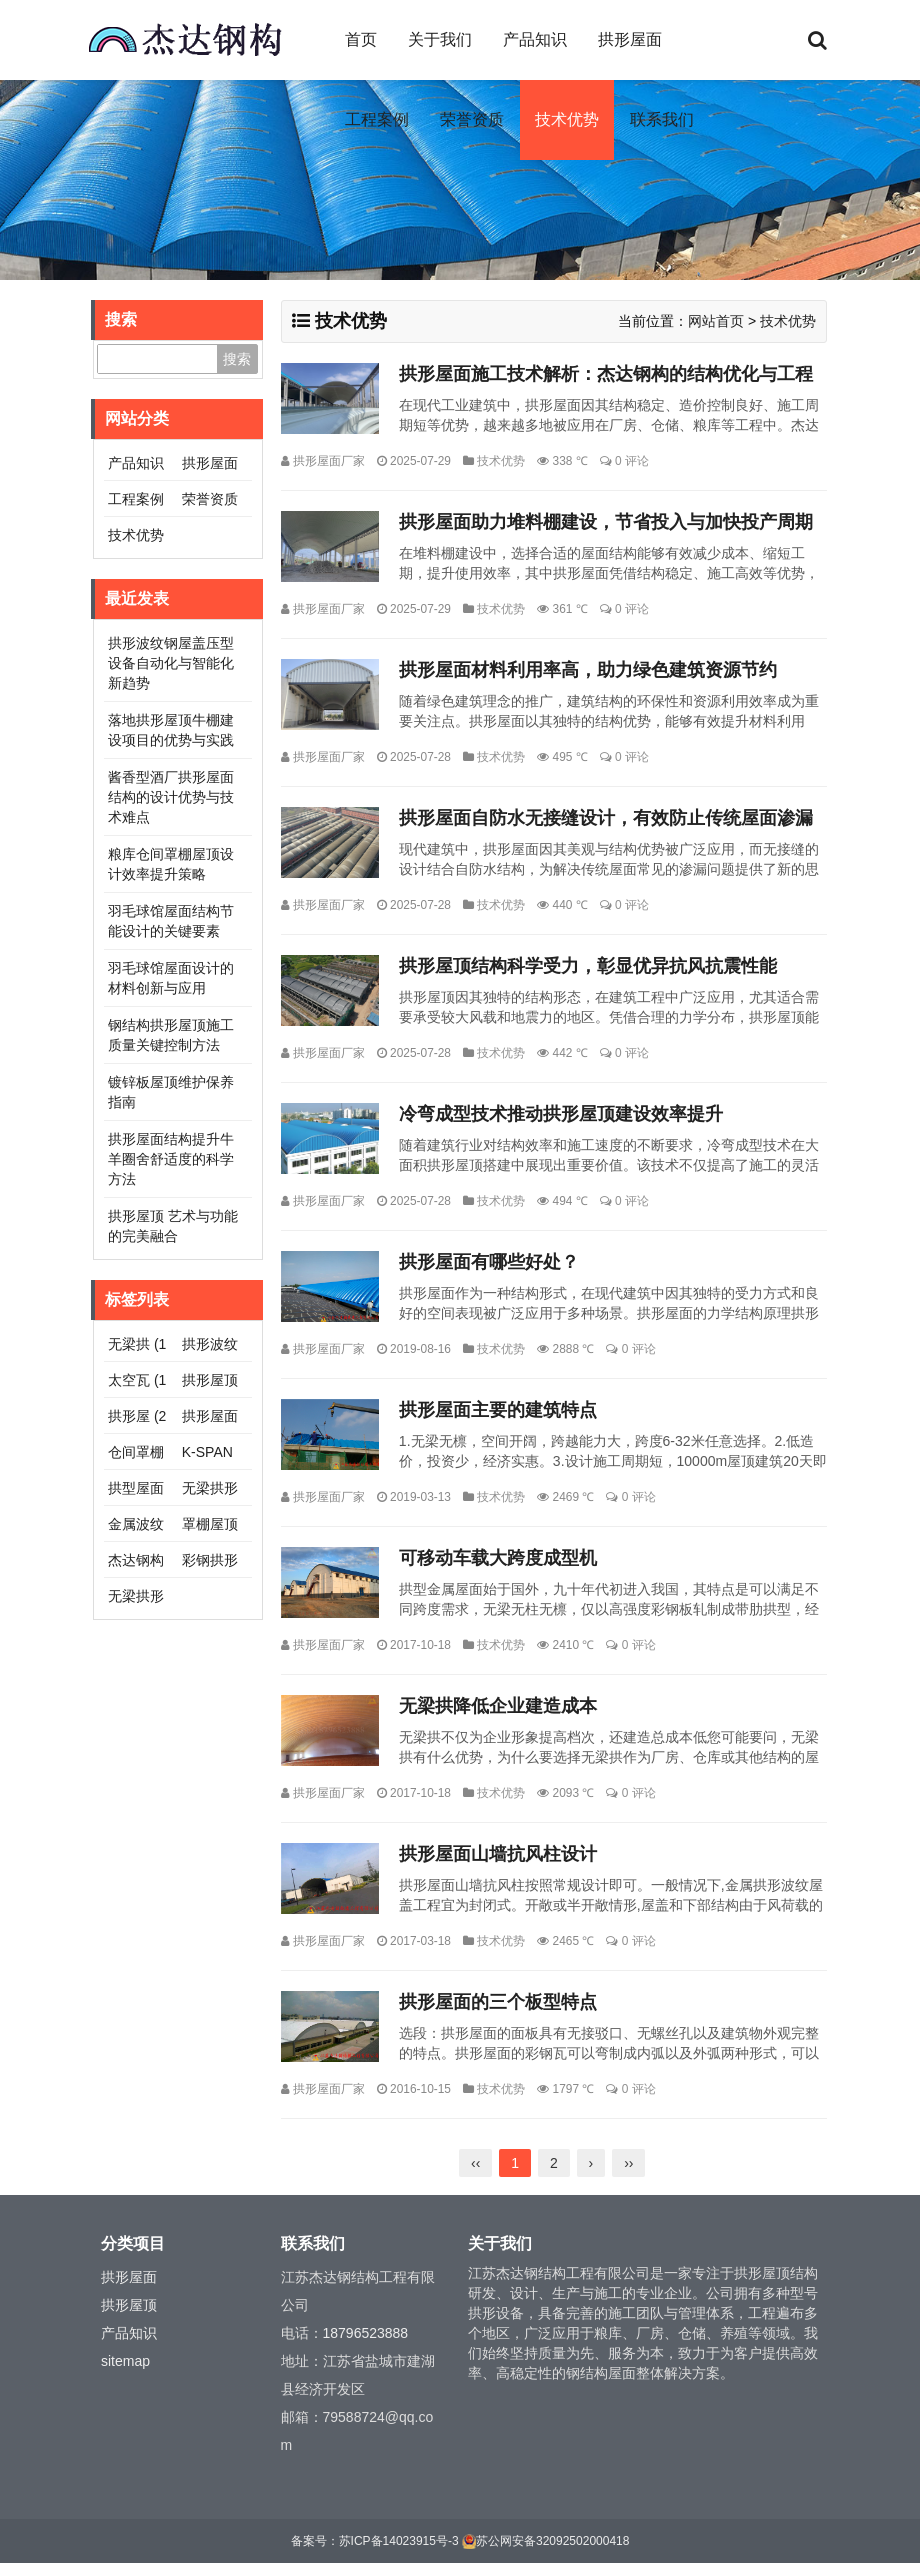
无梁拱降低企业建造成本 (498, 1706)
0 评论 (632, 461)
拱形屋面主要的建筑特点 (498, 1410)
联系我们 (662, 119)
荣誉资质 (472, 119)
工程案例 (377, 119)
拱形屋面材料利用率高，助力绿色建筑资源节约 (588, 670)
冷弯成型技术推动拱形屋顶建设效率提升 (561, 1114)
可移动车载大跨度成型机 (498, 1558)
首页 (361, 39)
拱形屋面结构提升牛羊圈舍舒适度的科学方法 (171, 1159)
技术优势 (567, 119)
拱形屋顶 (129, 2305)
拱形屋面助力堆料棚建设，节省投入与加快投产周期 (606, 522)
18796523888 (366, 2333)
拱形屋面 (630, 39)
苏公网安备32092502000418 (552, 2541)
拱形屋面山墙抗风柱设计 (498, 1854)
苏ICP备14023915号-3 (399, 2541)
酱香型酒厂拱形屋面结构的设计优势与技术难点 (171, 797)
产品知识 (535, 39)
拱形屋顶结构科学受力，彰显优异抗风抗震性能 (588, 966)
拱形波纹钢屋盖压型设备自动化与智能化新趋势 (171, 663)
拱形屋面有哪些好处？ (489, 1262)
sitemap (125, 2361)
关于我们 (440, 39)
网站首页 (716, 321)
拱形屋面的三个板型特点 (498, 2002)
